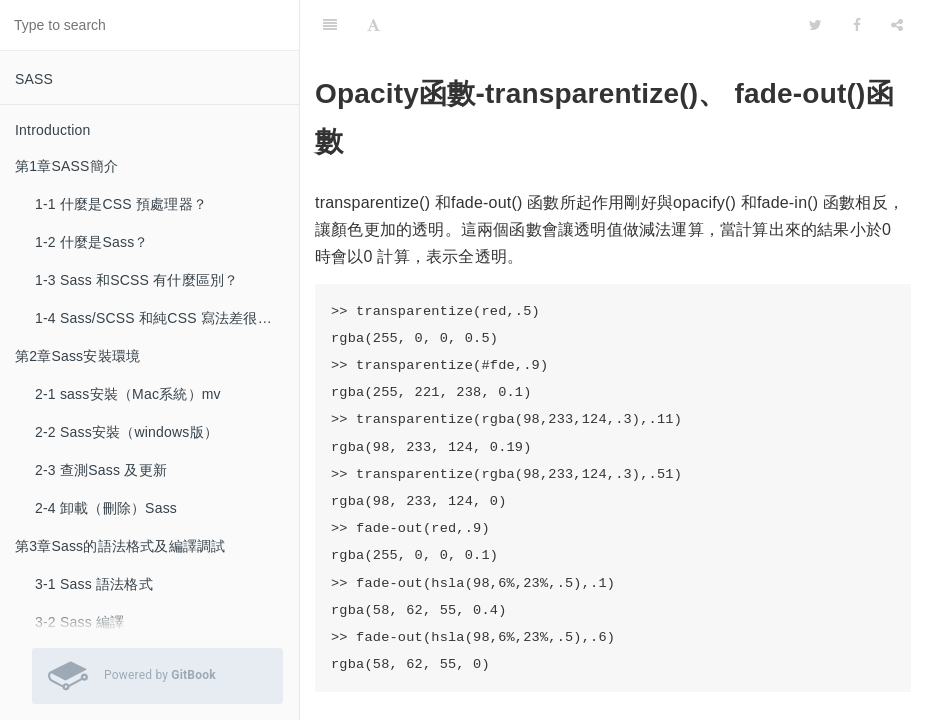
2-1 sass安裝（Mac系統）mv (128, 394)
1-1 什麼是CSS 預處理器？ (121, 204)
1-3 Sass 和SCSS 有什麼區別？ (136, 280)
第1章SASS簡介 (66, 166)
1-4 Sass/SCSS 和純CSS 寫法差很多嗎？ (167, 318)
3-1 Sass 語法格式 (94, 584)
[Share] (897, 25)
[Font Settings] (373, 25)
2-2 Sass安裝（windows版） (126, 432)
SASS (34, 79)
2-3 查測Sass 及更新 (101, 470)
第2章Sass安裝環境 (77, 356)
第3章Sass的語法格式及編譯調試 (120, 546)
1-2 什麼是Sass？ (92, 242)
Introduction (53, 130)
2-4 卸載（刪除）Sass (106, 508)
